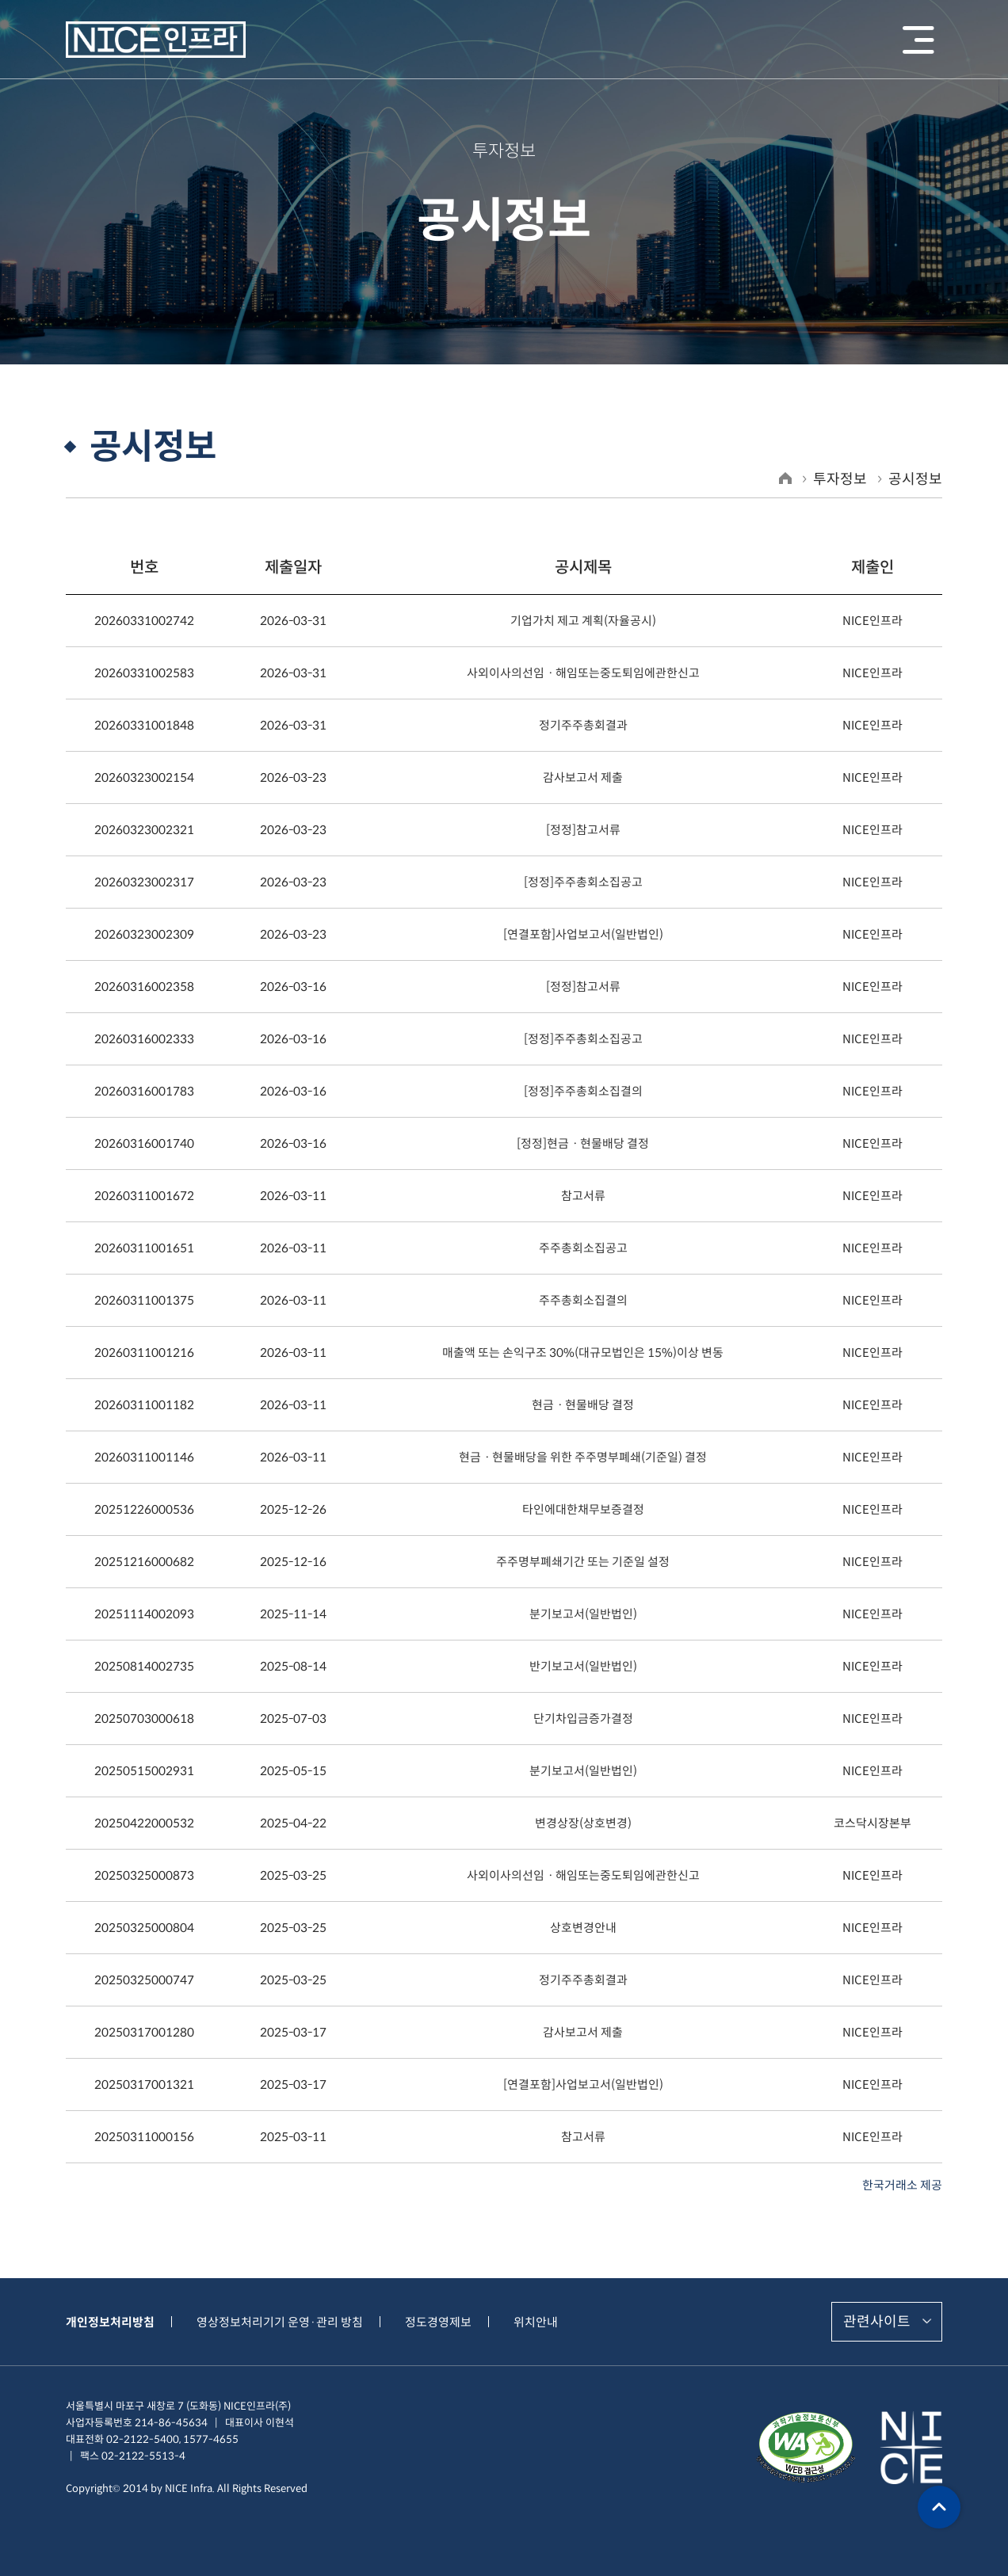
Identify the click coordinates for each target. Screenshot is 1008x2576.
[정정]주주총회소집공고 (583, 882)
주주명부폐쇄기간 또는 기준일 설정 (583, 1561)
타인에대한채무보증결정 (583, 1509)
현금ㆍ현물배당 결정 (583, 1404)
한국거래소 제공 (902, 2185)
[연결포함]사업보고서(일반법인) (583, 934)
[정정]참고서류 (583, 829)
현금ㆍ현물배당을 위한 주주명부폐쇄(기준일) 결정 (583, 1457)
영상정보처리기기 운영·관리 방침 (280, 2322)
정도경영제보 (438, 2322)
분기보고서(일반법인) (583, 1613)
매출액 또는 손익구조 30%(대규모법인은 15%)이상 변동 (583, 1352)
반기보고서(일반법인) (583, 1666)
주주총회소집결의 (583, 1300)
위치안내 (536, 2322)
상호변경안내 (583, 1927)
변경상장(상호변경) (583, 1823)
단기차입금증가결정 (583, 1718)
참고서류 (583, 1195)
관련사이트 (877, 2321)
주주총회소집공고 (583, 1248)
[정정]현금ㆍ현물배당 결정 (583, 1143)
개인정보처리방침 (110, 2322)
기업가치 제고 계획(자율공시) (583, 620)
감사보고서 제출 (583, 777)
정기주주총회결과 (583, 725)
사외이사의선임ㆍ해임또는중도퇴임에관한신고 (583, 672)
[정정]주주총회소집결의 (583, 1091)
